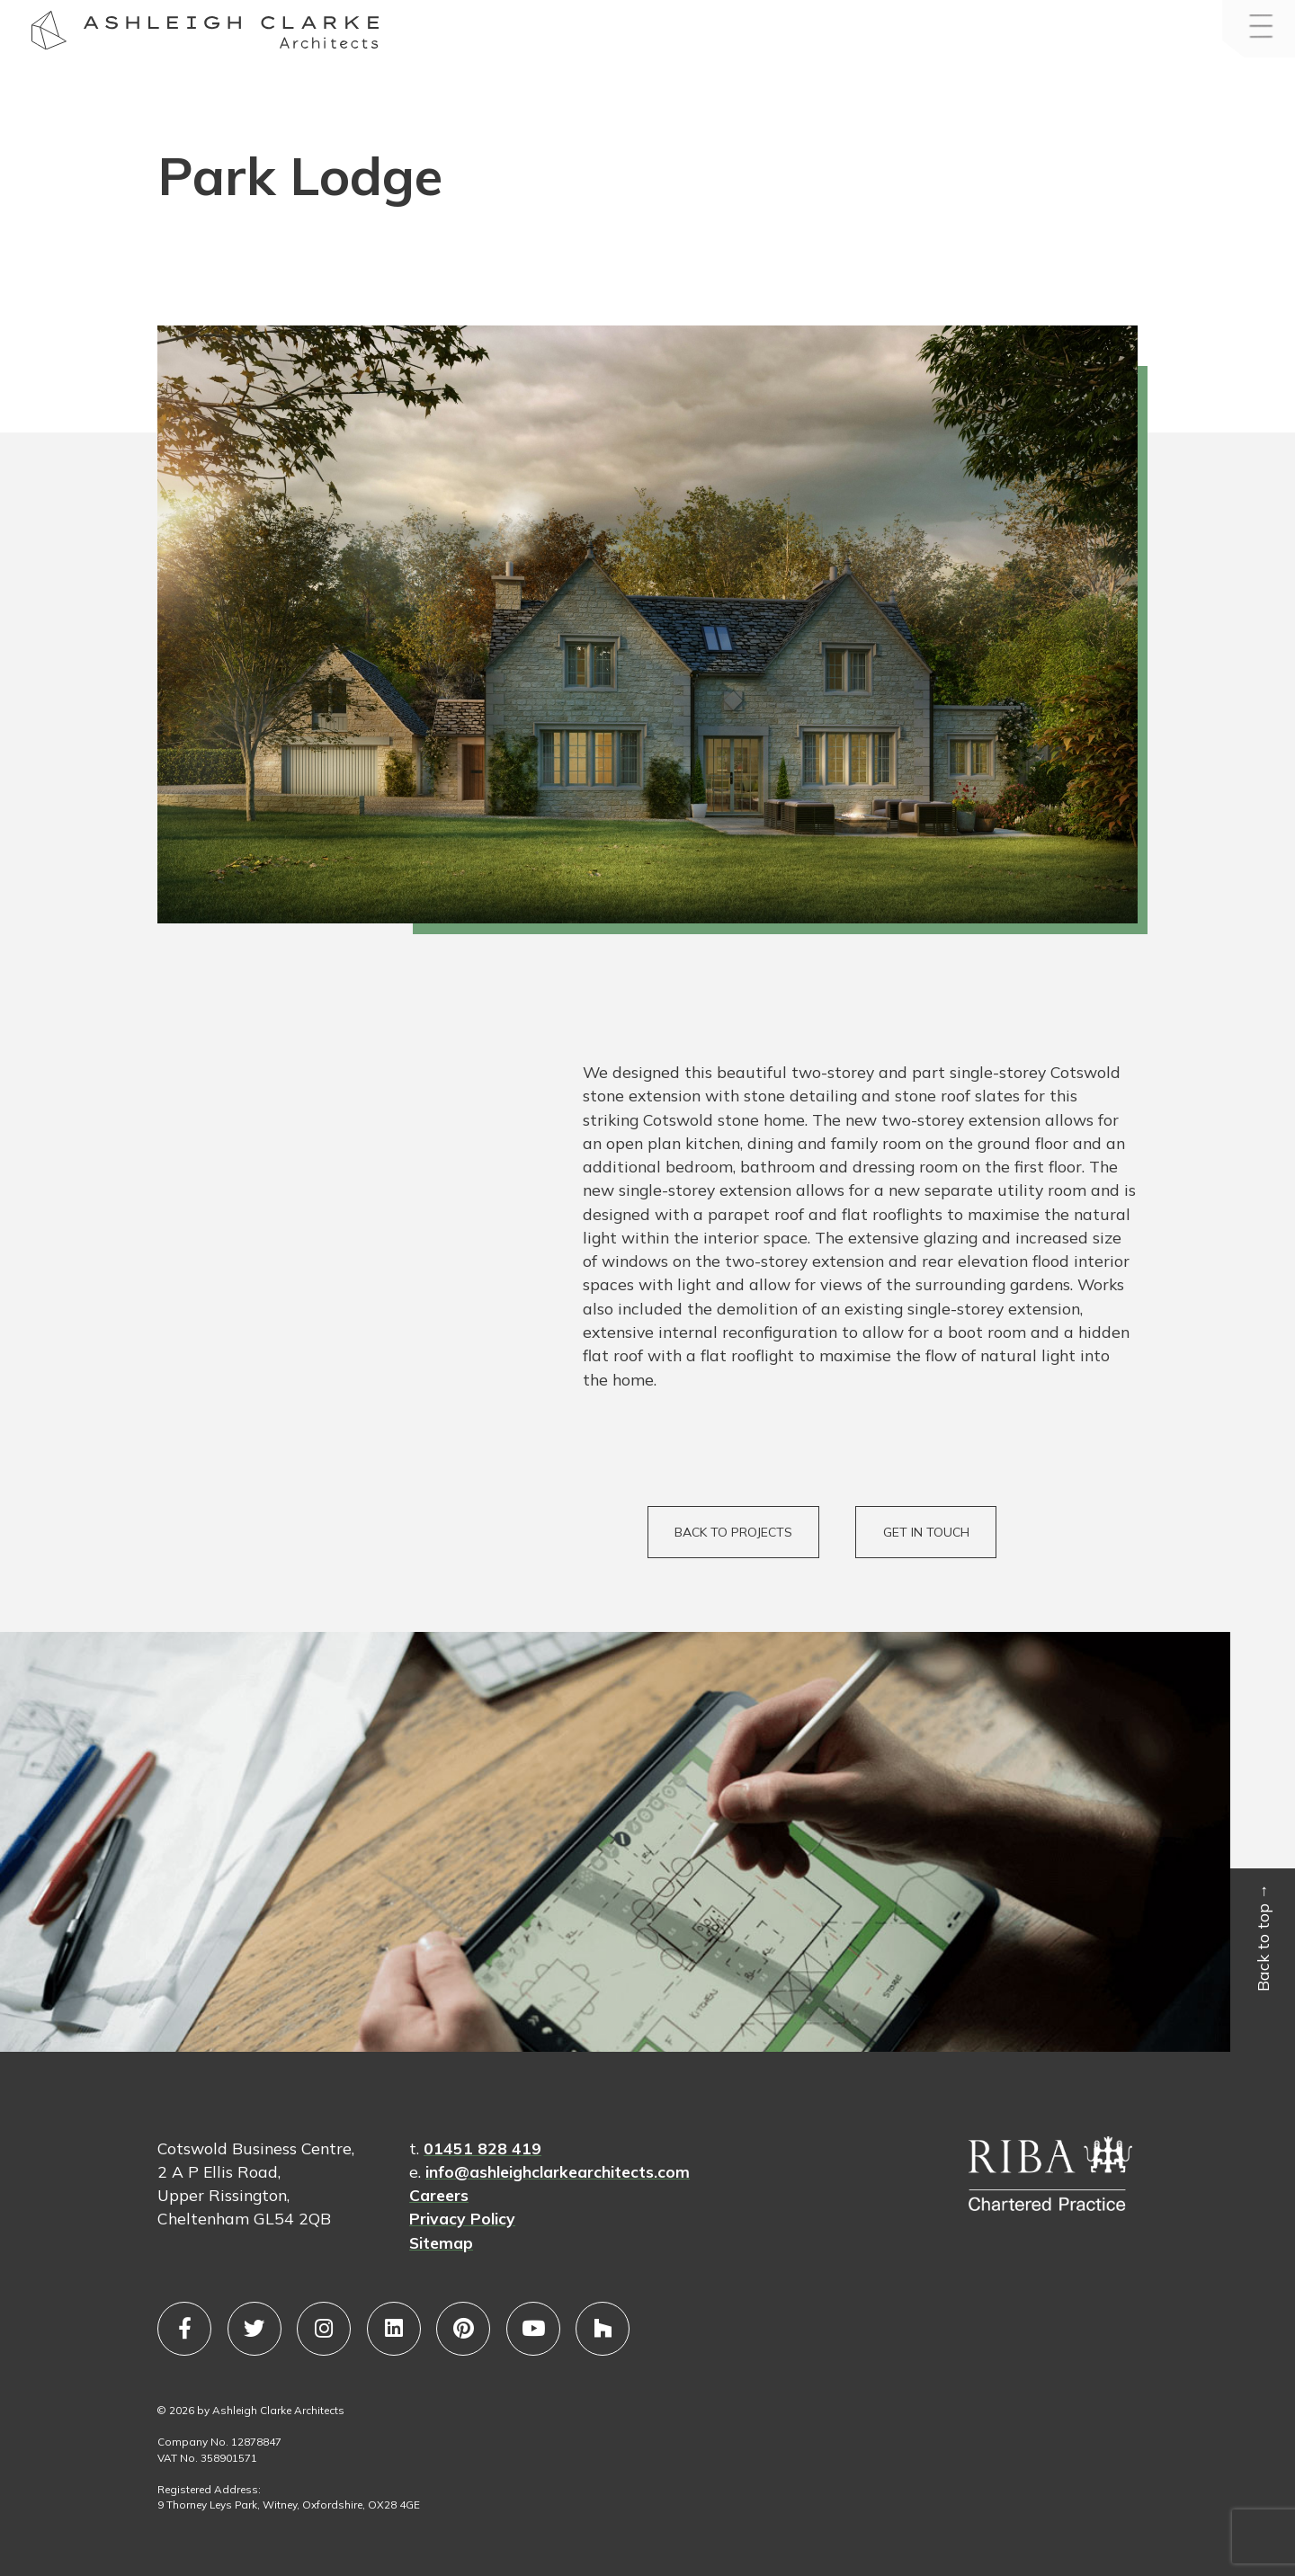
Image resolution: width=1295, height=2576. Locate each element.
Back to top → (1263, 1938)
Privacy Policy (462, 2218)
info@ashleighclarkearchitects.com (557, 2171)
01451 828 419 (482, 2148)
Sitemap (441, 2242)
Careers (439, 2195)
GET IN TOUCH (926, 1532)
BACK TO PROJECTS (733, 1532)
